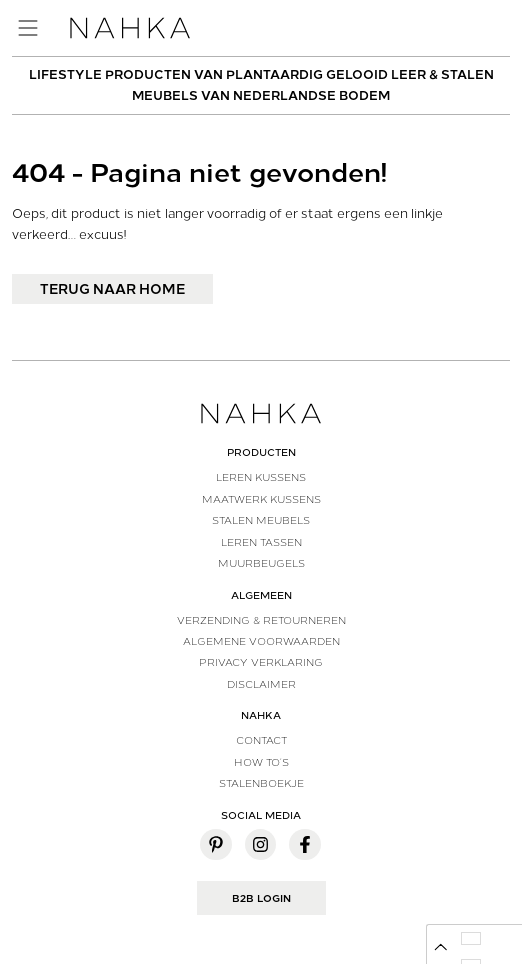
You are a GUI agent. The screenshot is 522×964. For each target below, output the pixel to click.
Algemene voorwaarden (261, 641)
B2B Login (261, 898)
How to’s (261, 762)
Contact (261, 740)
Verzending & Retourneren (261, 620)
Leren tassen (261, 542)
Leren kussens (261, 477)
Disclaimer (261, 684)
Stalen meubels (261, 520)
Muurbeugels (261, 563)
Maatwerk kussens (261, 499)
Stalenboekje (261, 783)
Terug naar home (112, 289)
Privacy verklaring (261, 662)
